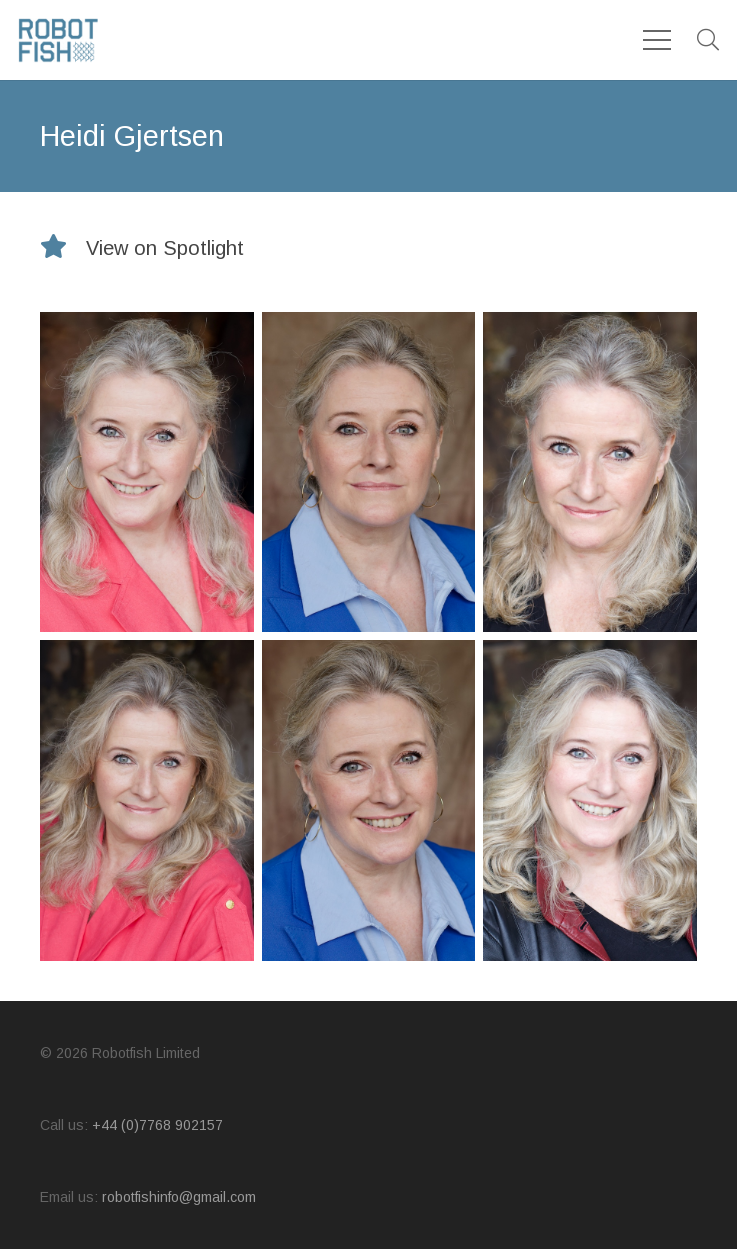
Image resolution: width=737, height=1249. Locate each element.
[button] (708, 40)
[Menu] (657, 40)
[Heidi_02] (369, 800)
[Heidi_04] (147, 800)
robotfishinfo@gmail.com (179, 1197)
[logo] (58, 40)
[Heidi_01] (369, 472)
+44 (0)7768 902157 (157, 1125)
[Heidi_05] (590, 800)
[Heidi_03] (147, 472)
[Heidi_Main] (590, 472)
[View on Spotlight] (63, 248)
